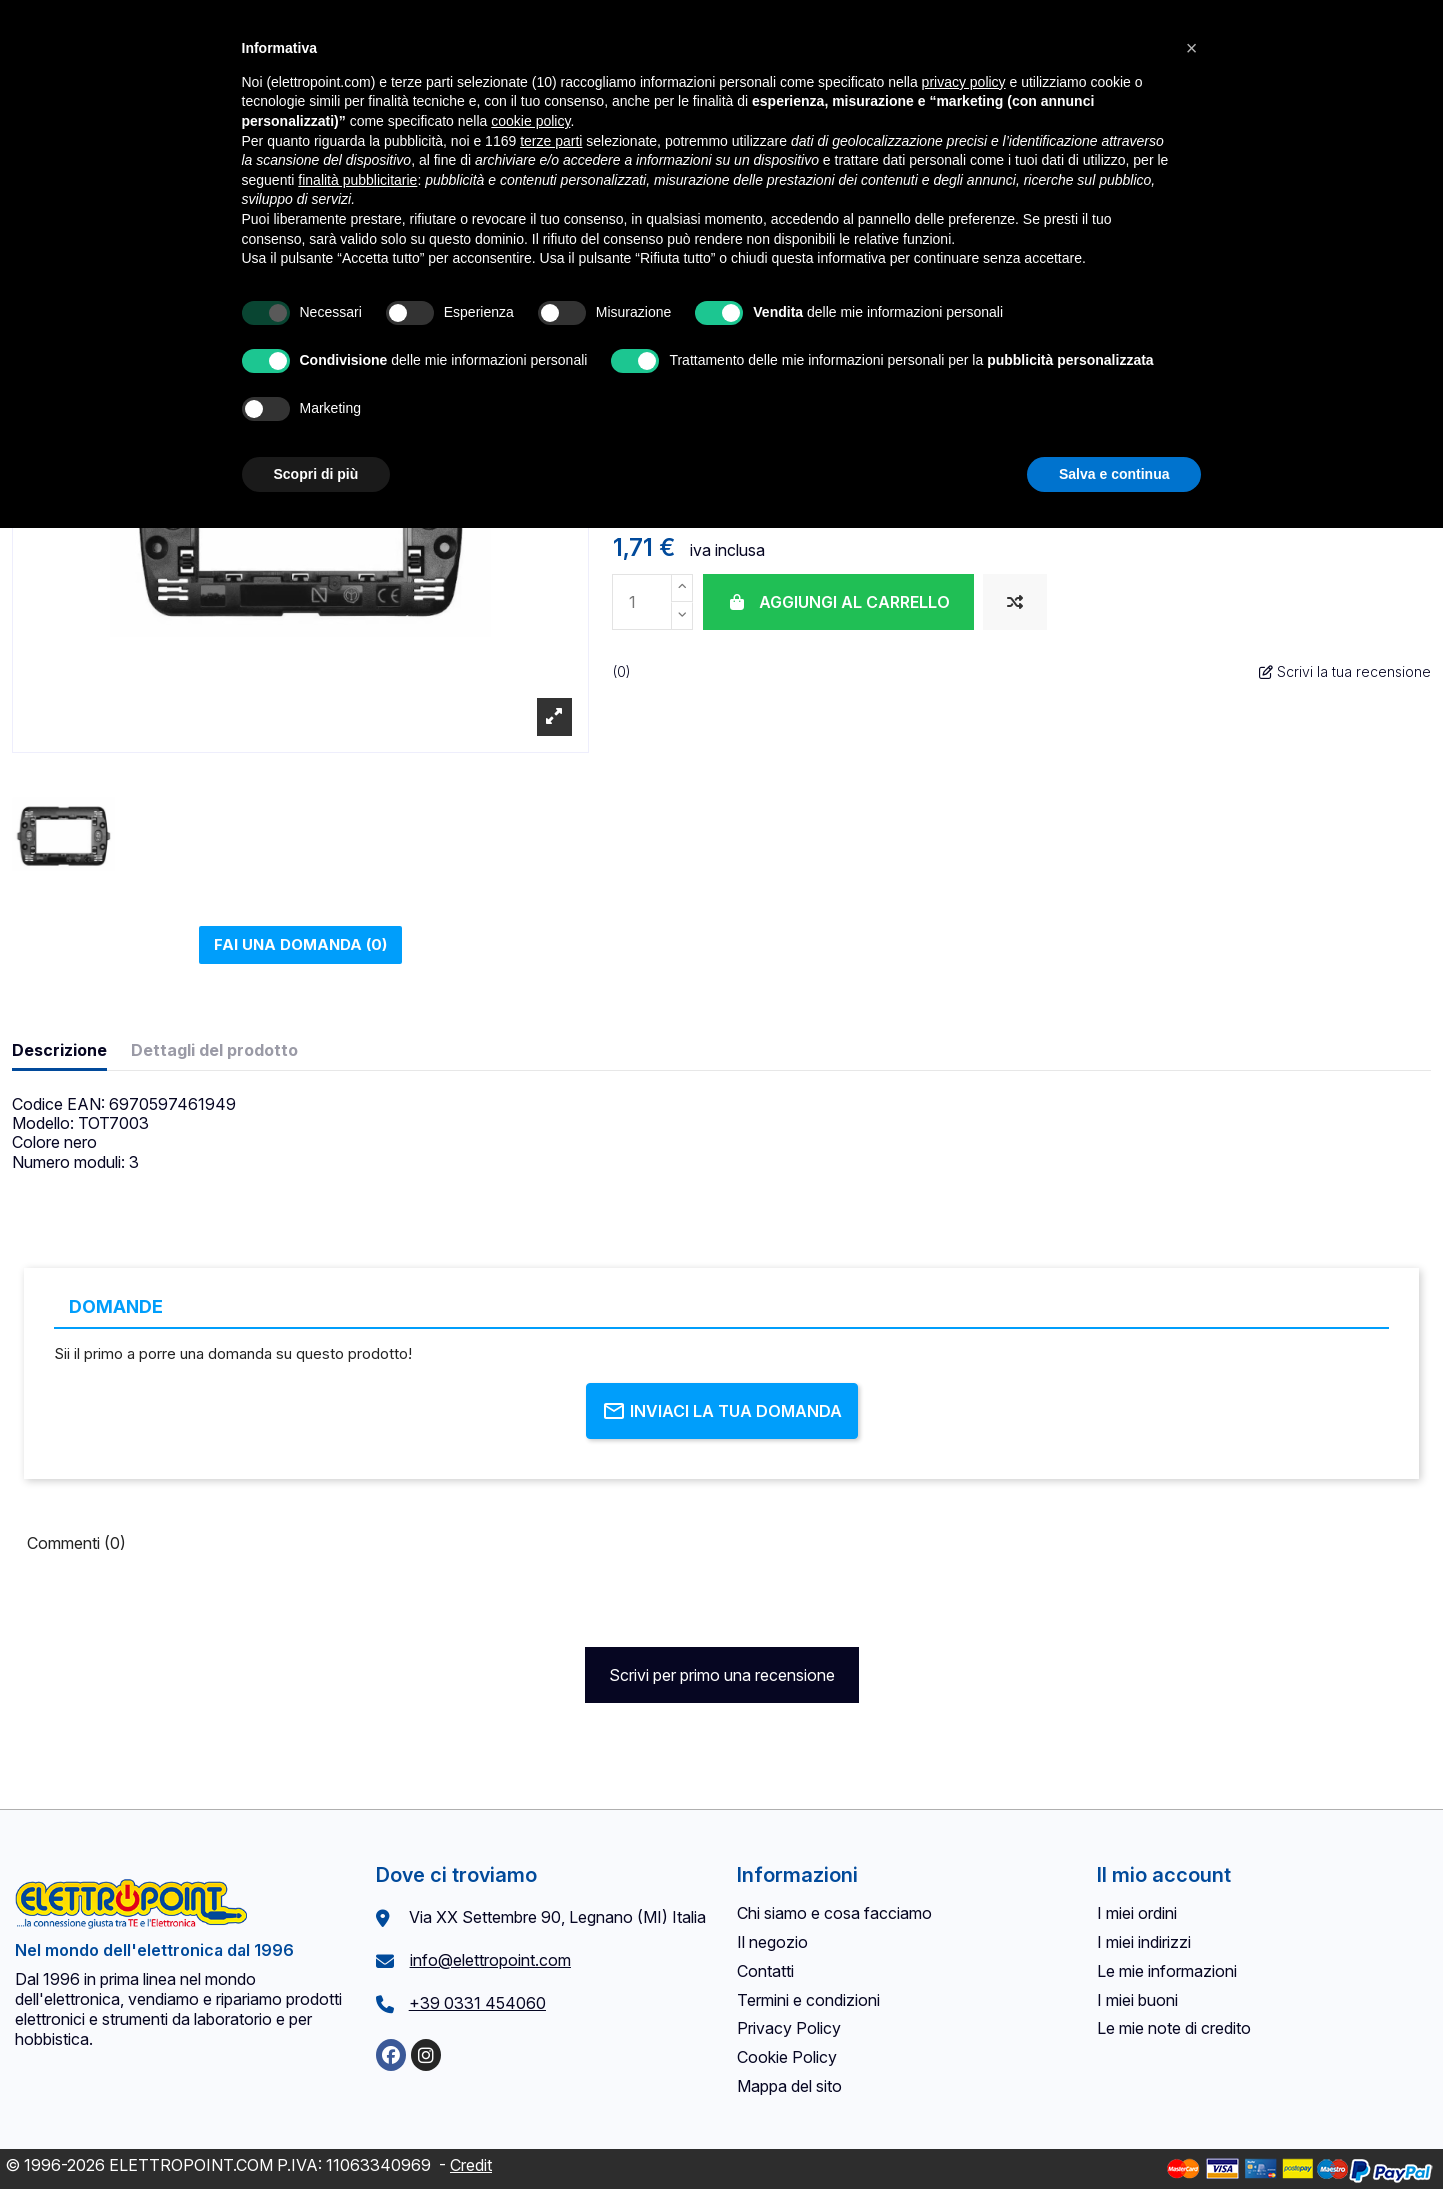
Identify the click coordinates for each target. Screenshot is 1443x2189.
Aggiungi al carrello (838, 602)
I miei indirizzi (1144, 1942)
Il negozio (772, 1942)
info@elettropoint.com (490, 1960)
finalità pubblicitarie (357, 180)
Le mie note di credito (1174, 2028)
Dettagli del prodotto (214, 1050)
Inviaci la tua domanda (722, 1411)
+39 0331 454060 (477, 2003)
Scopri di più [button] (316, 474)
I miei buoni (1137, 2000)
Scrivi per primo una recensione (722, 1675)
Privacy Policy (789, 2028)
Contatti (765, 1971)
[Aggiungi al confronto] (1015, 602)
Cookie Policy (787, 2057)
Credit (471, 2165)
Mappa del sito (789, 2086)
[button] (1192, 48)
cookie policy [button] (530, 121)
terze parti (551, 141)
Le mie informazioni (1167, 1971)
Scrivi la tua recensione (1345, 671)
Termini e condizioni (808, 2000)
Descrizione (59, 1050)
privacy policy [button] (964, 82)
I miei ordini (1137, 1913)
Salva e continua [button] (1114, 474)
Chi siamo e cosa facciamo (834, 1913)
